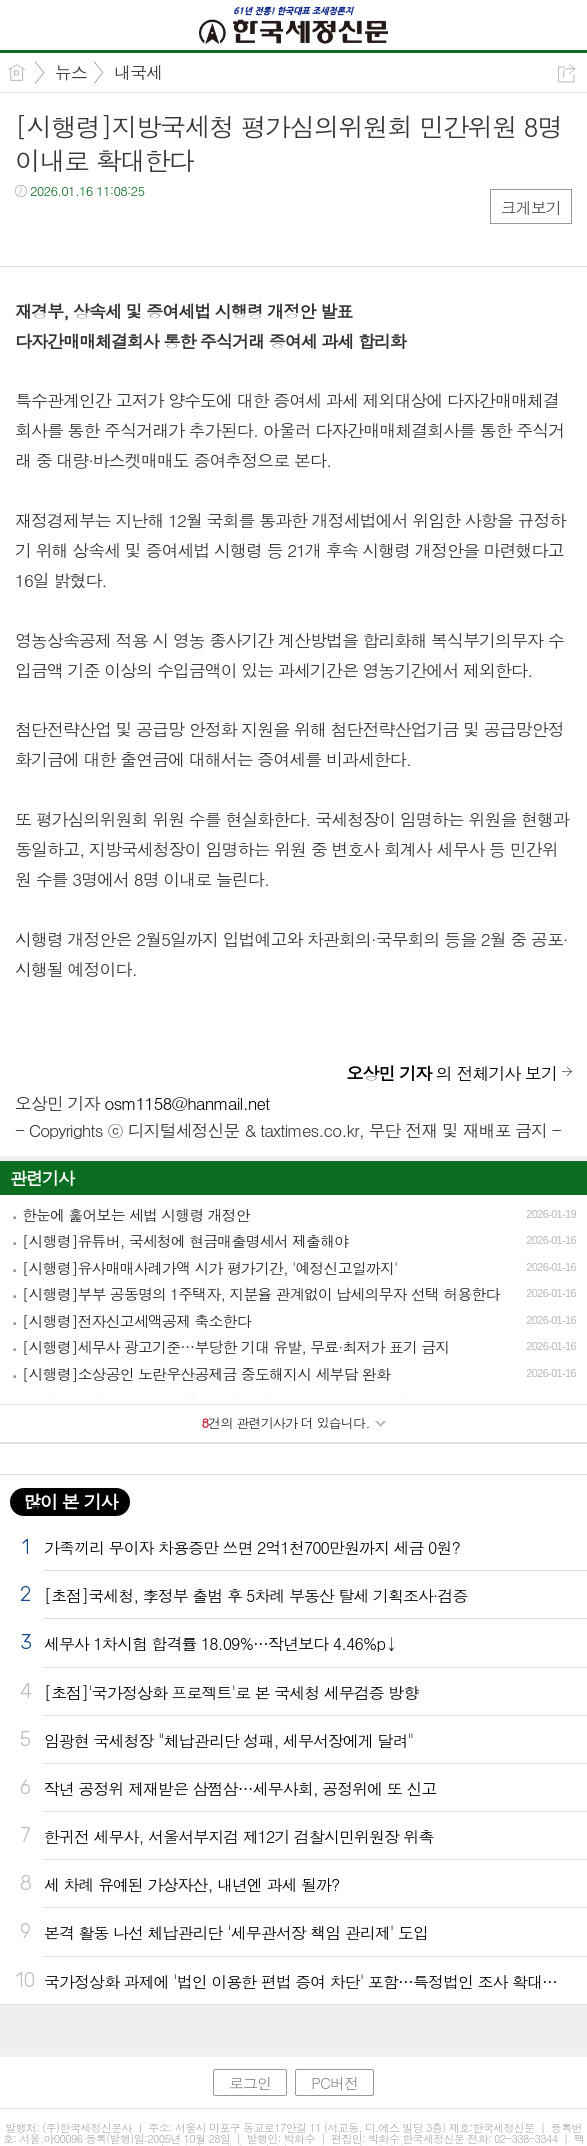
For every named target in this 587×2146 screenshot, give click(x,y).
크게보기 (531, 207)
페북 (32, 231)
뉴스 (71, 72)
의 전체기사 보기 (452, 1073)
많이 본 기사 (70, 1501)
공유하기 (566, 73)
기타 (152, 231)
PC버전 (334, 2082)
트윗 (72, 231)
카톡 (112, 231)
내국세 (138, 72)
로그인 (250, 2082)
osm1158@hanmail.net (186, 1103)
